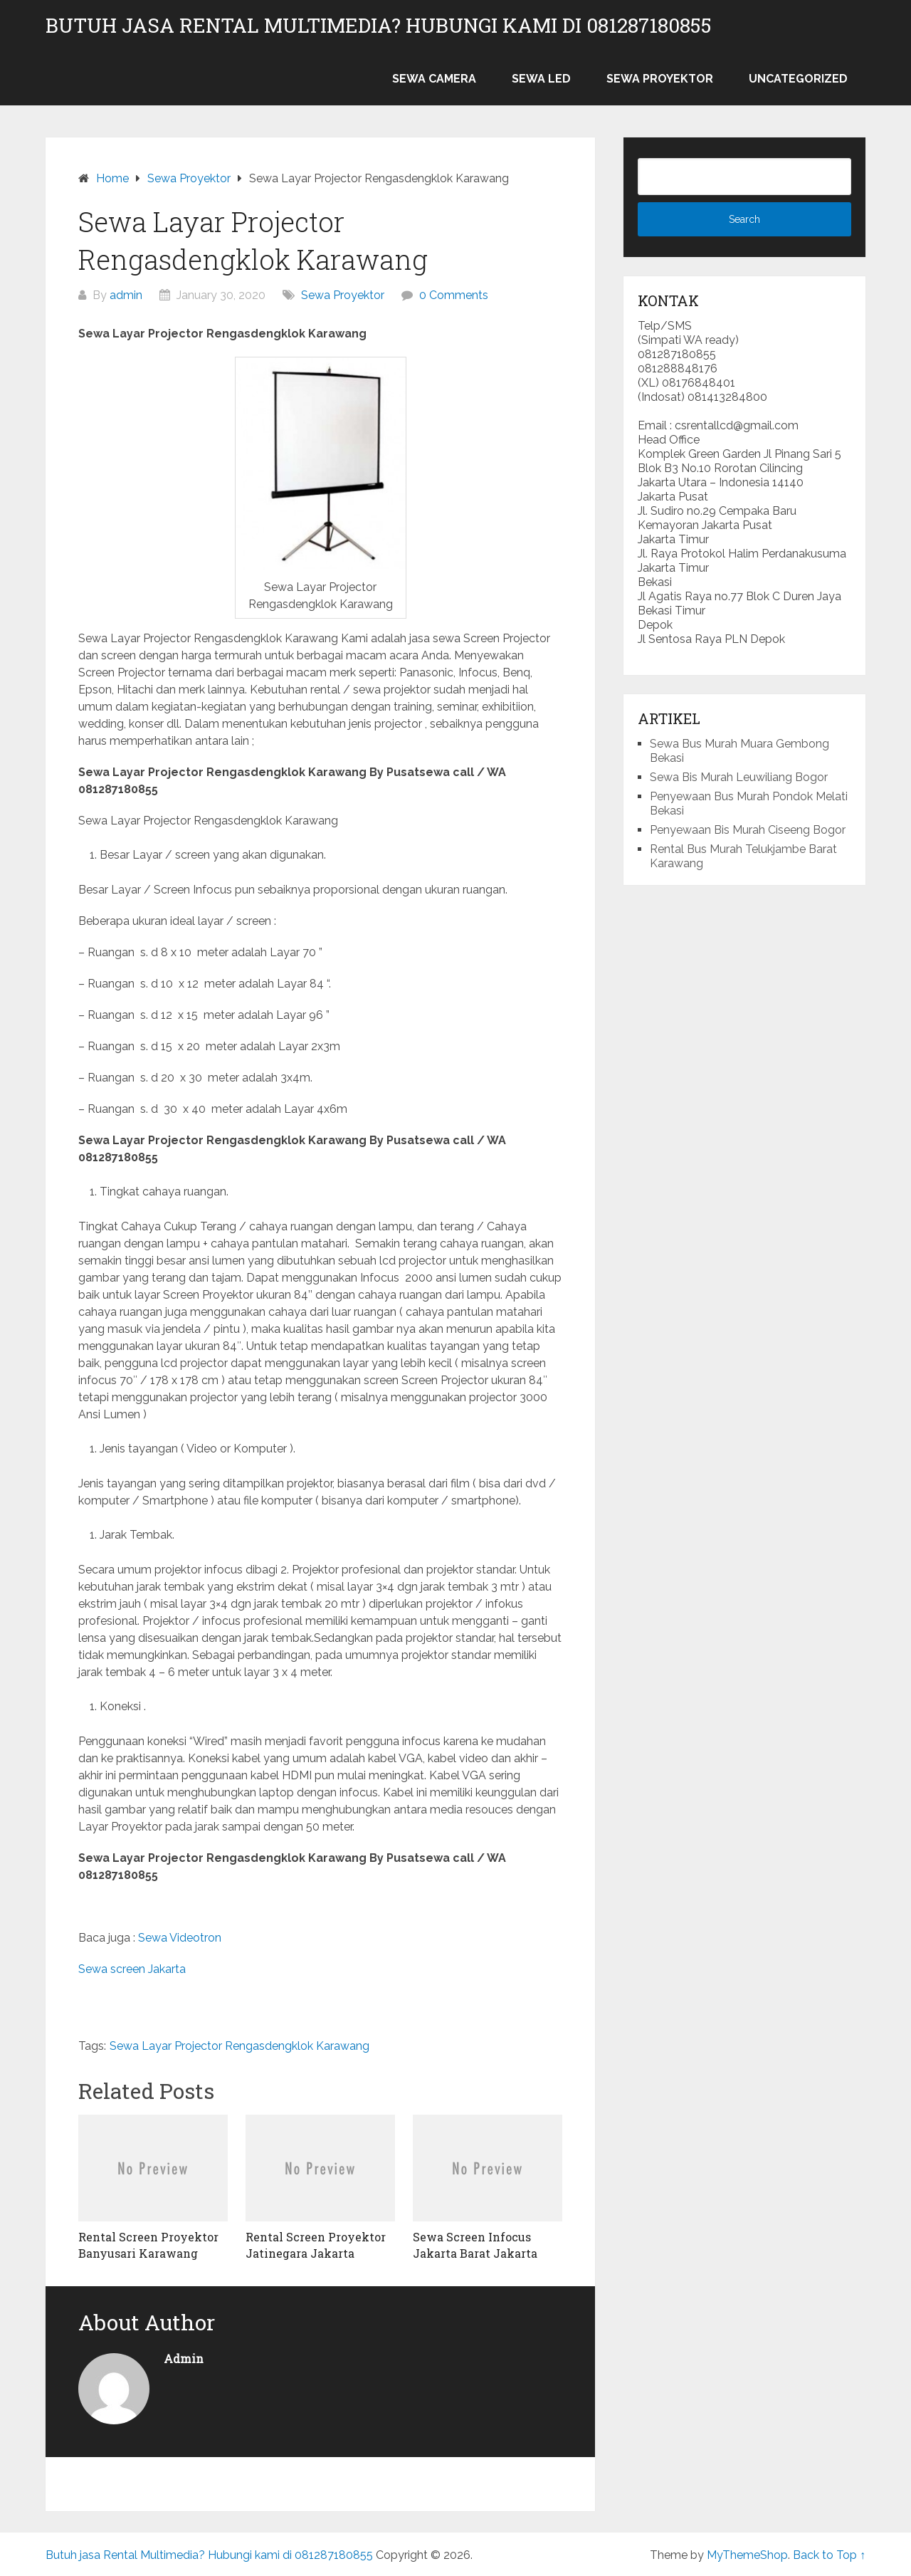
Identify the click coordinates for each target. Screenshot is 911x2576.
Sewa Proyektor (659, 78)
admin (126, 295)
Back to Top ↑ (829, 2555)
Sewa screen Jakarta (132, 1969)
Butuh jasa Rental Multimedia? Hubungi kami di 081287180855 (379, 26)
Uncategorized (798, 78)
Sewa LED (541, 78)
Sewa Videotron (179, 1937)
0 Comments (453, 295)
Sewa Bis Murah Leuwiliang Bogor (739, 777)
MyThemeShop (747, 2555)
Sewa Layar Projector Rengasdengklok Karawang (239, 2046)
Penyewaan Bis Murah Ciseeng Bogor (748, 830)
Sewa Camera (434, 78)
